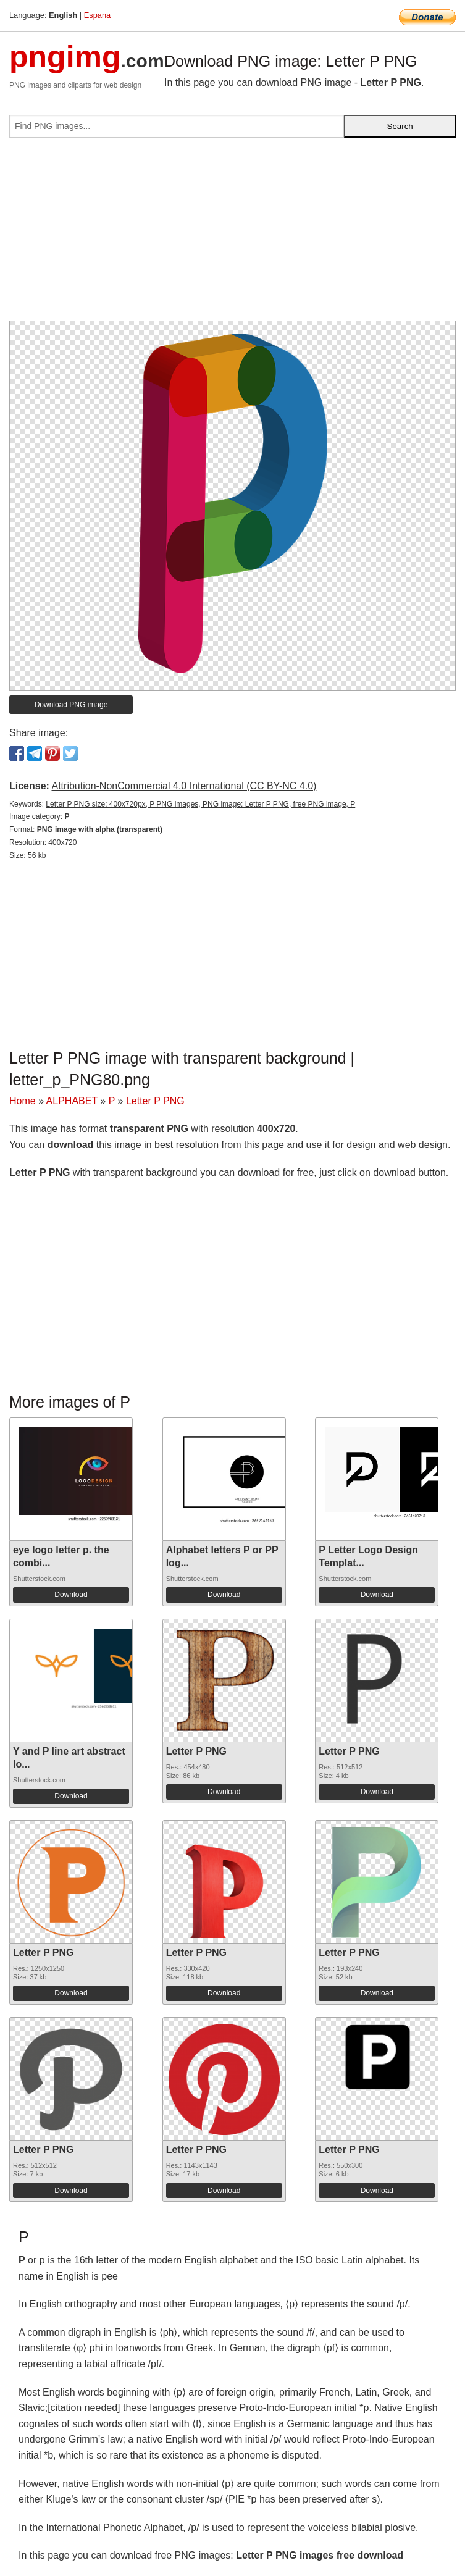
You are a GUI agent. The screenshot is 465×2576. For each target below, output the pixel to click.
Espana (97, 15)
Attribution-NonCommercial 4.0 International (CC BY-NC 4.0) (183, 786)
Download (70, 1594)
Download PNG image (71, 704)
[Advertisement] (232, 234)
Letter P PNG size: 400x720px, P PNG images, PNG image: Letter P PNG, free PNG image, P (200, 804)
